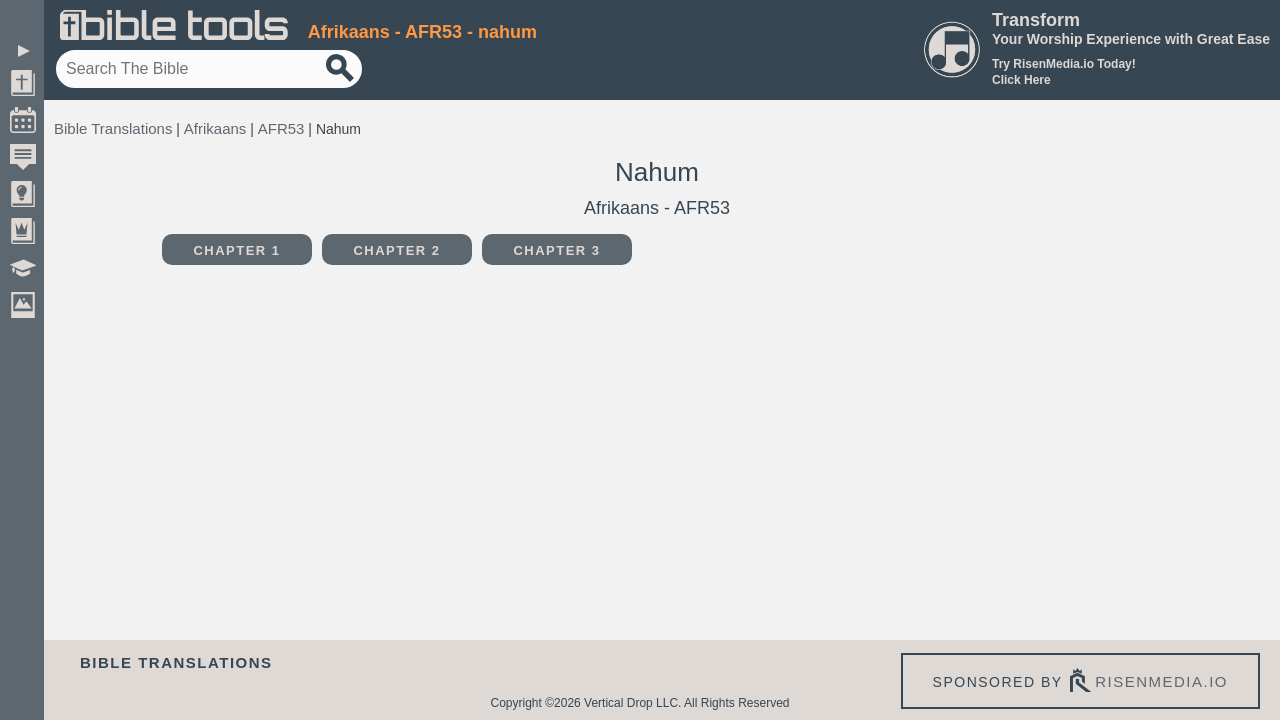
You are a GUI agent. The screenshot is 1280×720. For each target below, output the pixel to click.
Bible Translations (113, 128)
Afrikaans (215, 128)
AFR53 (281, 128)
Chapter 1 (236, 250)
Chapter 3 (556, 250)
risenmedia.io (1161, 681)
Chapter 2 (396, 250)
